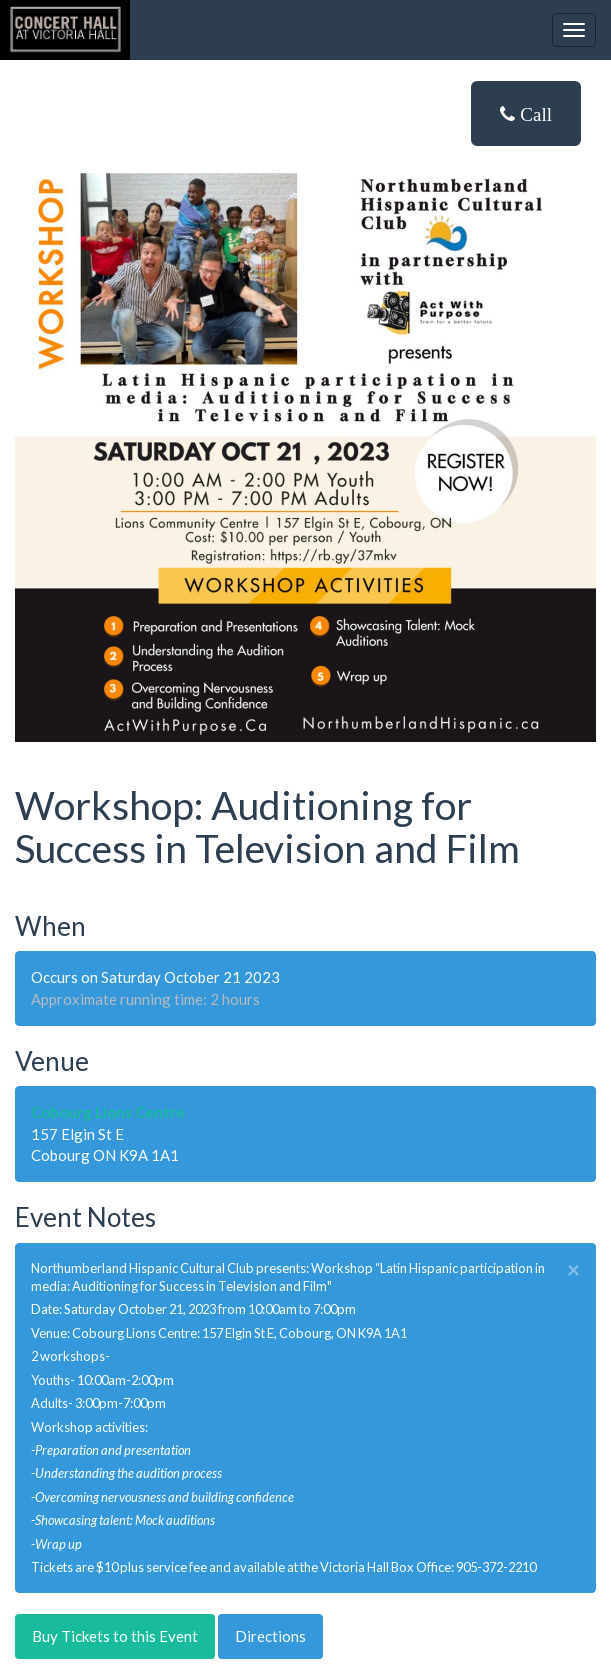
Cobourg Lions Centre (108, 1112)
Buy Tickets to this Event (115, 1636)
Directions (270, 1636)
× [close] (573, 1270)
